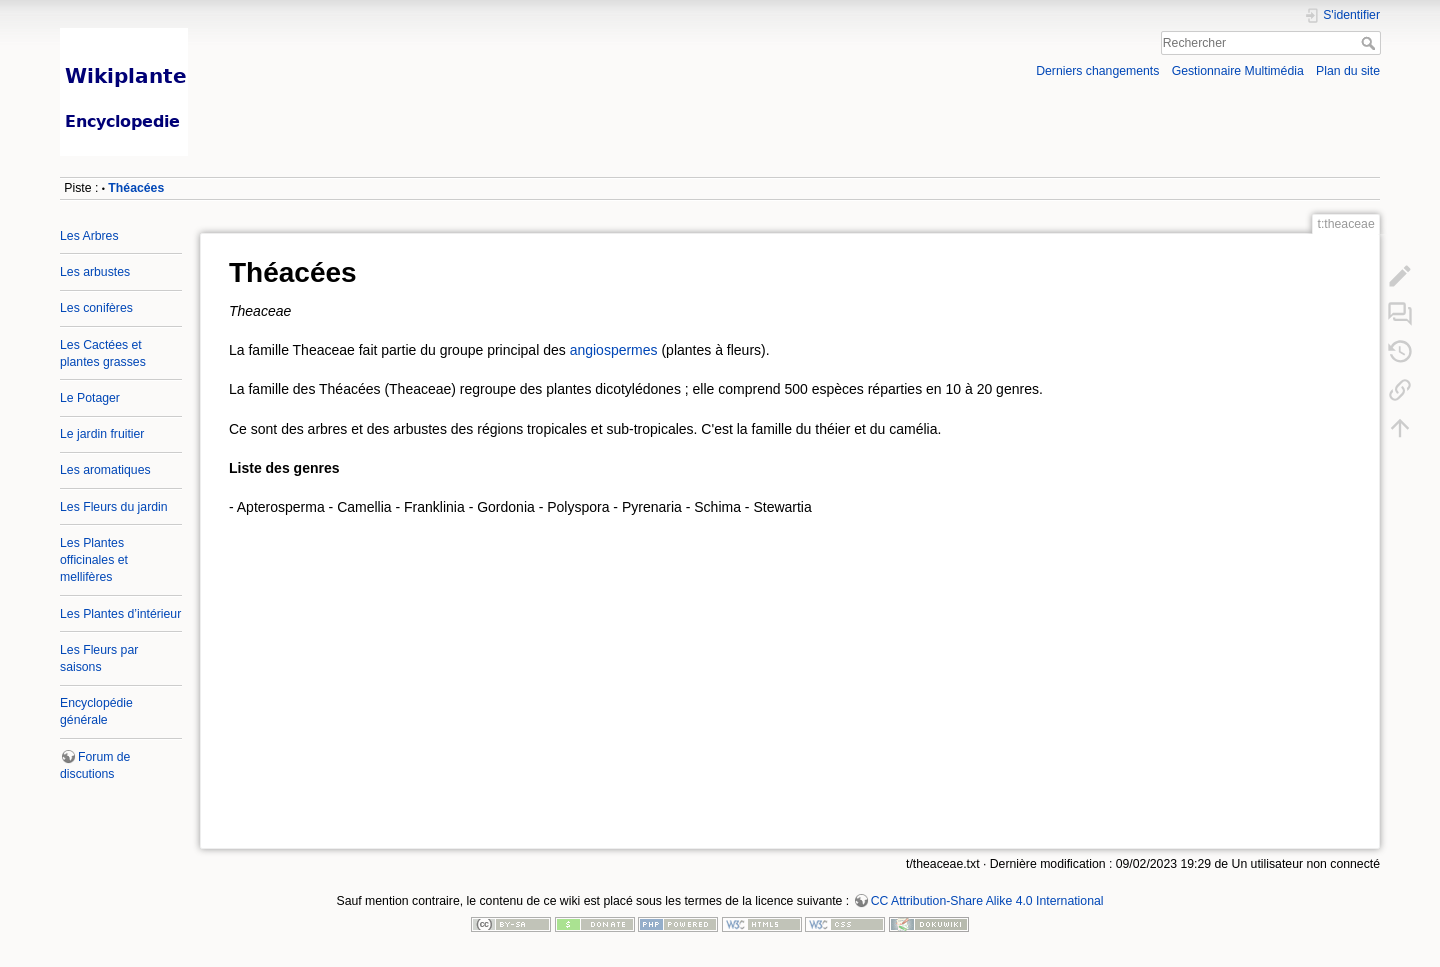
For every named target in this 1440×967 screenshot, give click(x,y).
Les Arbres (89, 236)
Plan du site (1348, 71)
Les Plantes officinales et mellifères (94, 560)
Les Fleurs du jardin (114, 507)
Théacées (136, 188)
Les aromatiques (105, 470)
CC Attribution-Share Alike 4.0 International (987, 901)
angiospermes (614, 350)
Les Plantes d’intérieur (120, 614)
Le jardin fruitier (102, 434)
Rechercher (1370, 43)
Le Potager (90, 398)
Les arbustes (95, 272)
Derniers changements (1097, 71)
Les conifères (96, 308)
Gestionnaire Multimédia (1238, 71)
